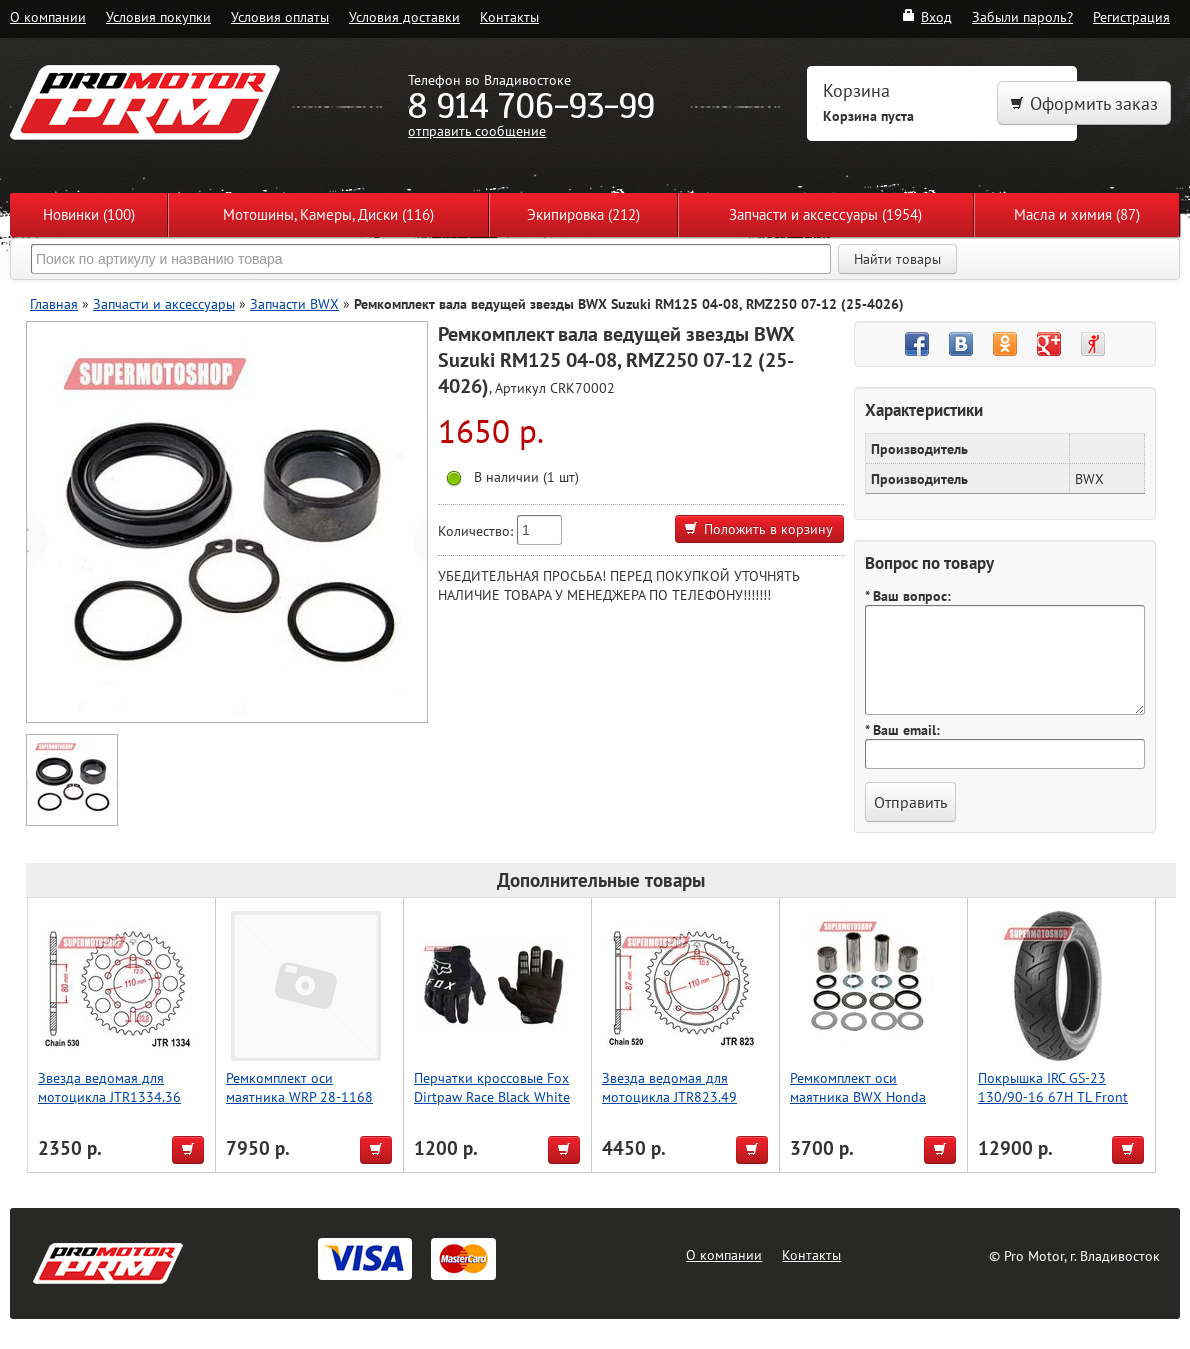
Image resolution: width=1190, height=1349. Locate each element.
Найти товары (897, 259)
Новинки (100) (89, 214)
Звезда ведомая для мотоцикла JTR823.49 (669, 1087)
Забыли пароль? (1022, 16)
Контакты (509, 16)
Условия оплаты (280, 16)
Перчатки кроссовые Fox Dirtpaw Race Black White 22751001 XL (492, 1096)
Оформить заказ (1084, 103)
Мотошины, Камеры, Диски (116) (328, 214)
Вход (926, 16)
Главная (54, 303)
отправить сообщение (477, 130)
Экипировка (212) (583, 214)
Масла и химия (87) (1077, 214)
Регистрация (1131, 16)
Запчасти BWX (294, 303)
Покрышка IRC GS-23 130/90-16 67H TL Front (1053, 1087)
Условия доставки (404, 16)
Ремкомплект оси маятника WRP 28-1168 (299, 1087)
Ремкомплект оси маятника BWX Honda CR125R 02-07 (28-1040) (866, 1096)
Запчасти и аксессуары (164, 303)
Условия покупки (158, 16)
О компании (48, 16)
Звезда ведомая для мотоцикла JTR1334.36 (109, 1087)
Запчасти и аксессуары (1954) (825, 214)
